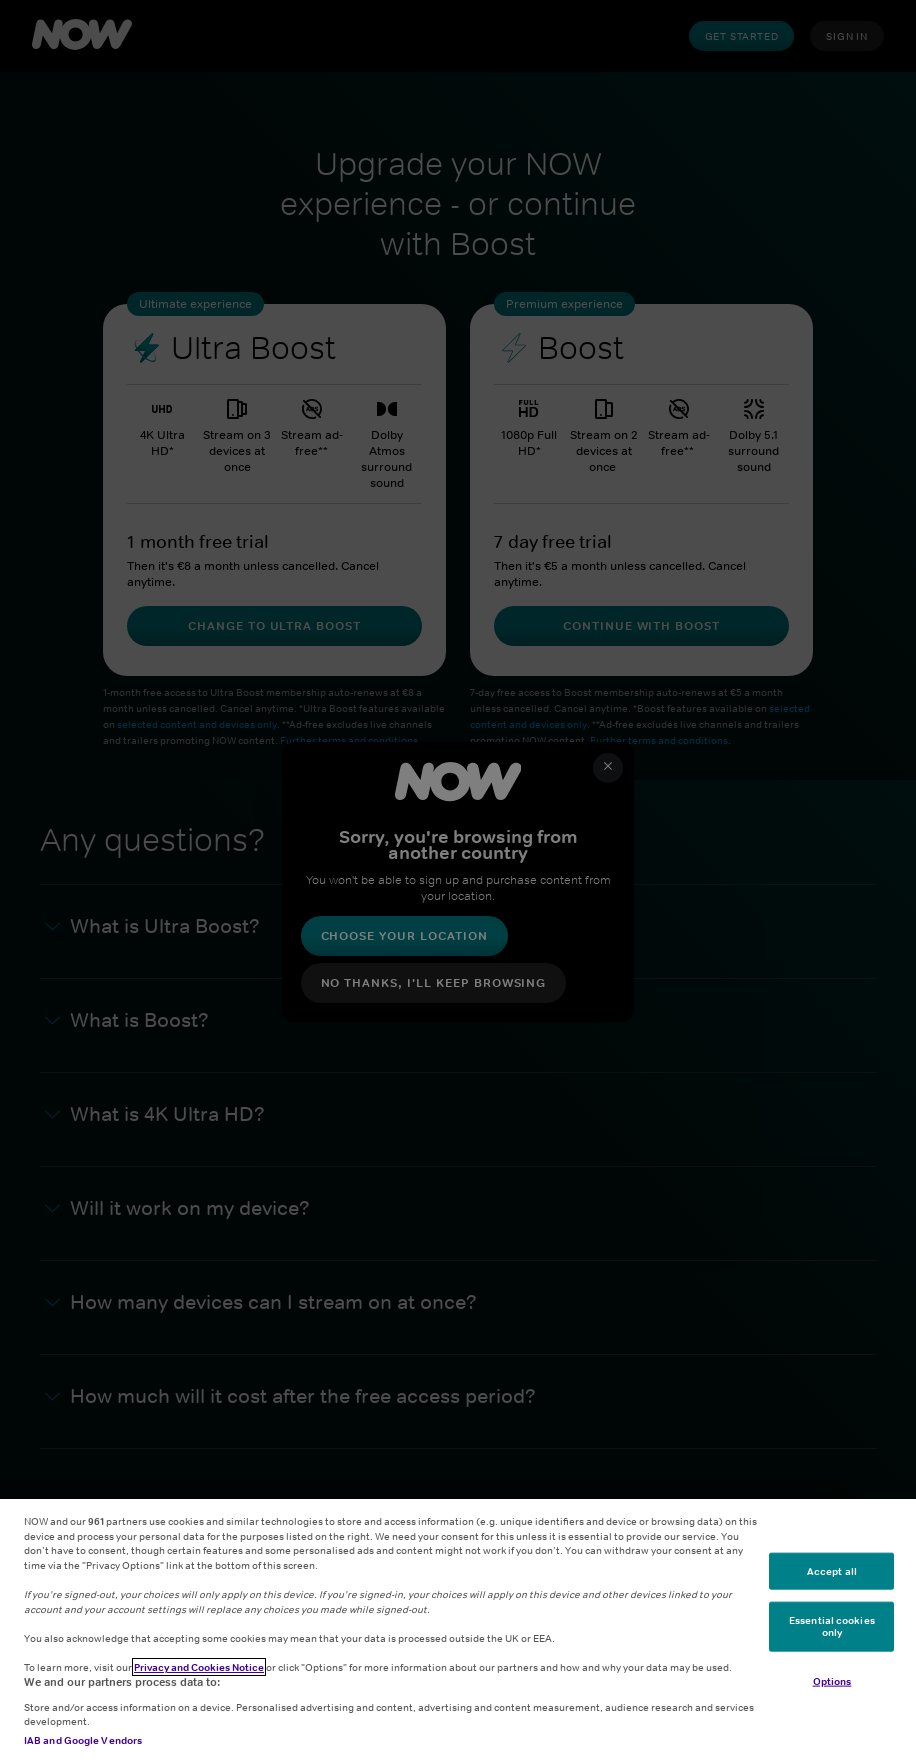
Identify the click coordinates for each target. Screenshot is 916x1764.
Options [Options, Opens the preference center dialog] (832, 1680)
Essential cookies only (832, 1626)
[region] (458, 1631)
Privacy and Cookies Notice (199, 1667)
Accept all (832, 1570)
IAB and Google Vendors (83, 1740)
